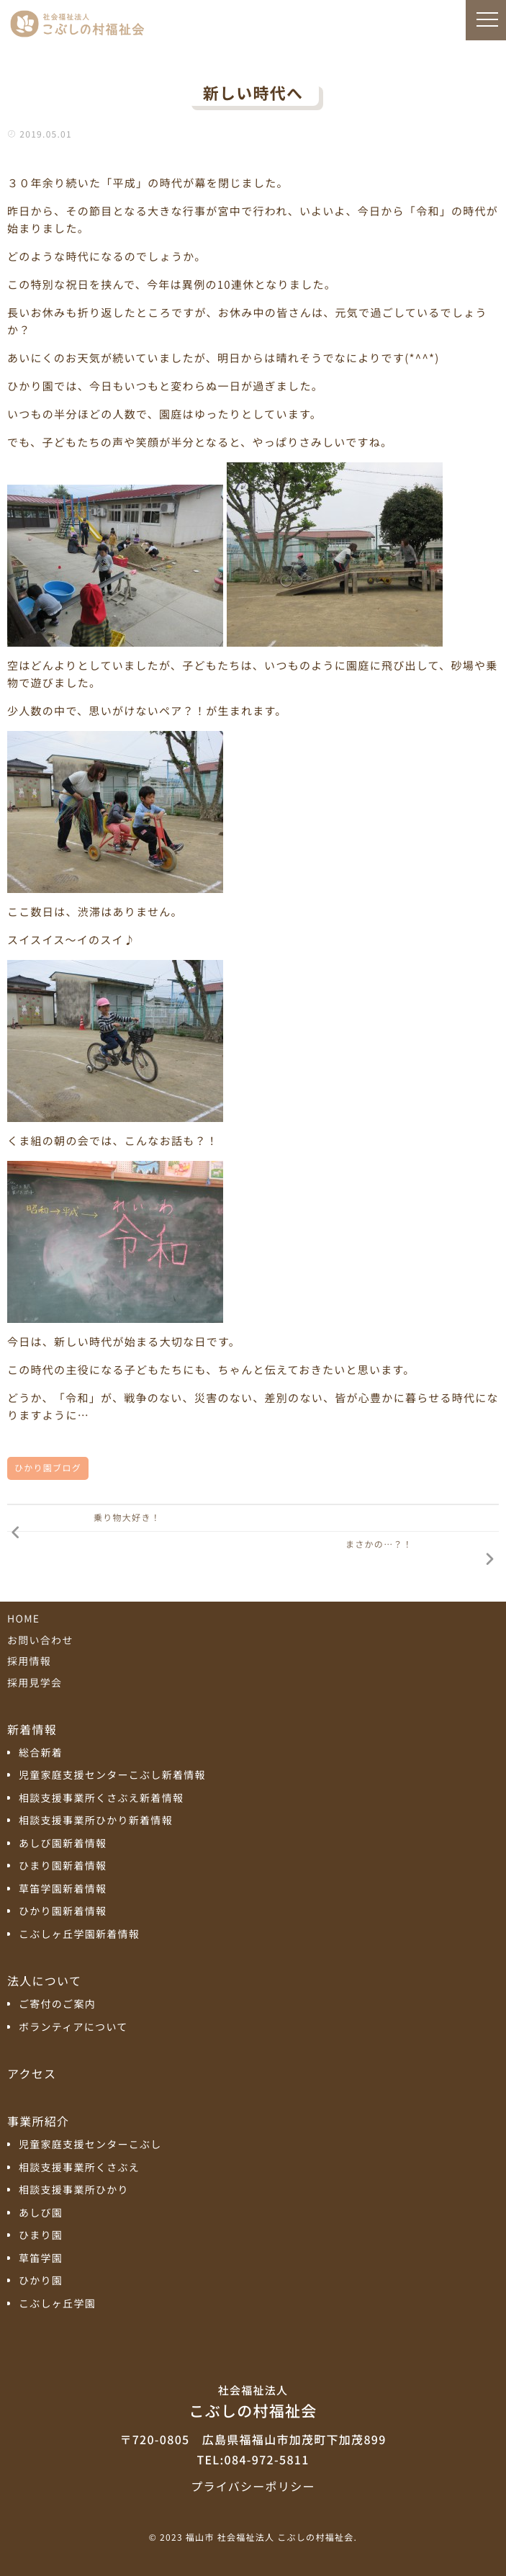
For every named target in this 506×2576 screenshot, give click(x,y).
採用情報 (29, 1661)
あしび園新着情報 (63, 1844)
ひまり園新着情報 (63, 1866)
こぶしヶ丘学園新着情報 (79, 1935)
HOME (23, 1619)
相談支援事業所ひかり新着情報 (96, 1821)
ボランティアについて (73, 2027)
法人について (44, 1980)
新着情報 (32, 1729)
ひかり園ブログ (47, 1468)
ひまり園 (41, 2236)
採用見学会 (34, 1683)
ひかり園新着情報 (63, 1911)
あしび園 (41, 2213)
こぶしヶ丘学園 (57, 2304)
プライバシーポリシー (253, 2486)
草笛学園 (41, 2259)
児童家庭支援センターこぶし (90, 2145)
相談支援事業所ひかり (74, 2190)
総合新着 (41, 1753)
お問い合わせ (40, 1640)
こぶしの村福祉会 (253, 2401)
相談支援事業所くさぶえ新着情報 (101, 1798)
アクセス (31, 2073)
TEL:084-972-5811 (252, 2459)
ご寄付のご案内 (57, 2004)
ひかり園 (41, 2281)
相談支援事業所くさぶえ (79, 2168)
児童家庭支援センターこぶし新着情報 (112, 1775)
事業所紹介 (38, 2121)
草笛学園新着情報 (63, 1889)
